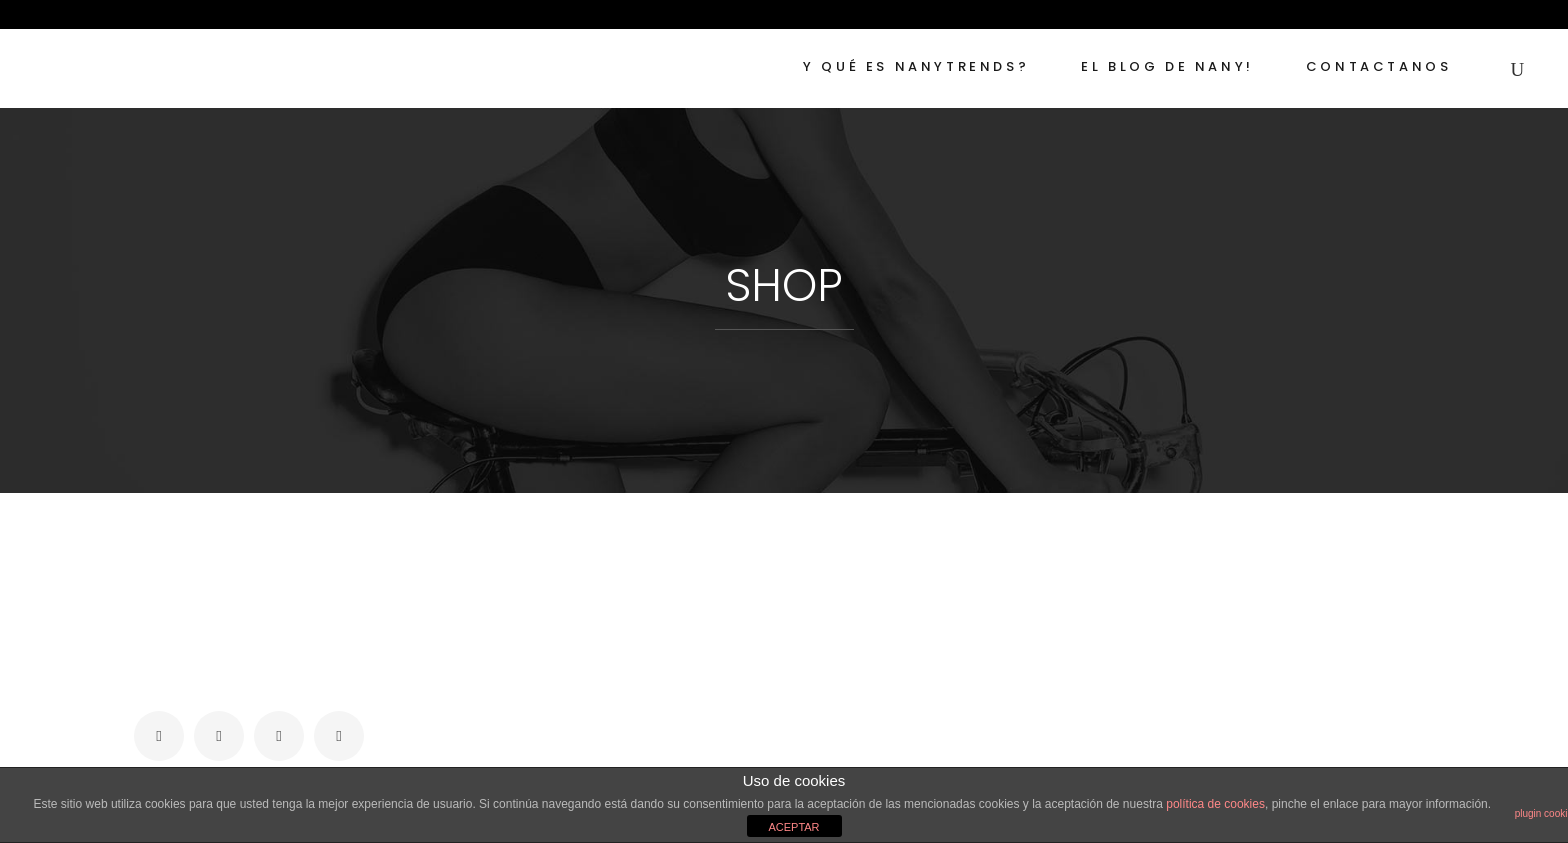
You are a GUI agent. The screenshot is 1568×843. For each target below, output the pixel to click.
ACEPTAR (793, 827)
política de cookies (1215, 804)
